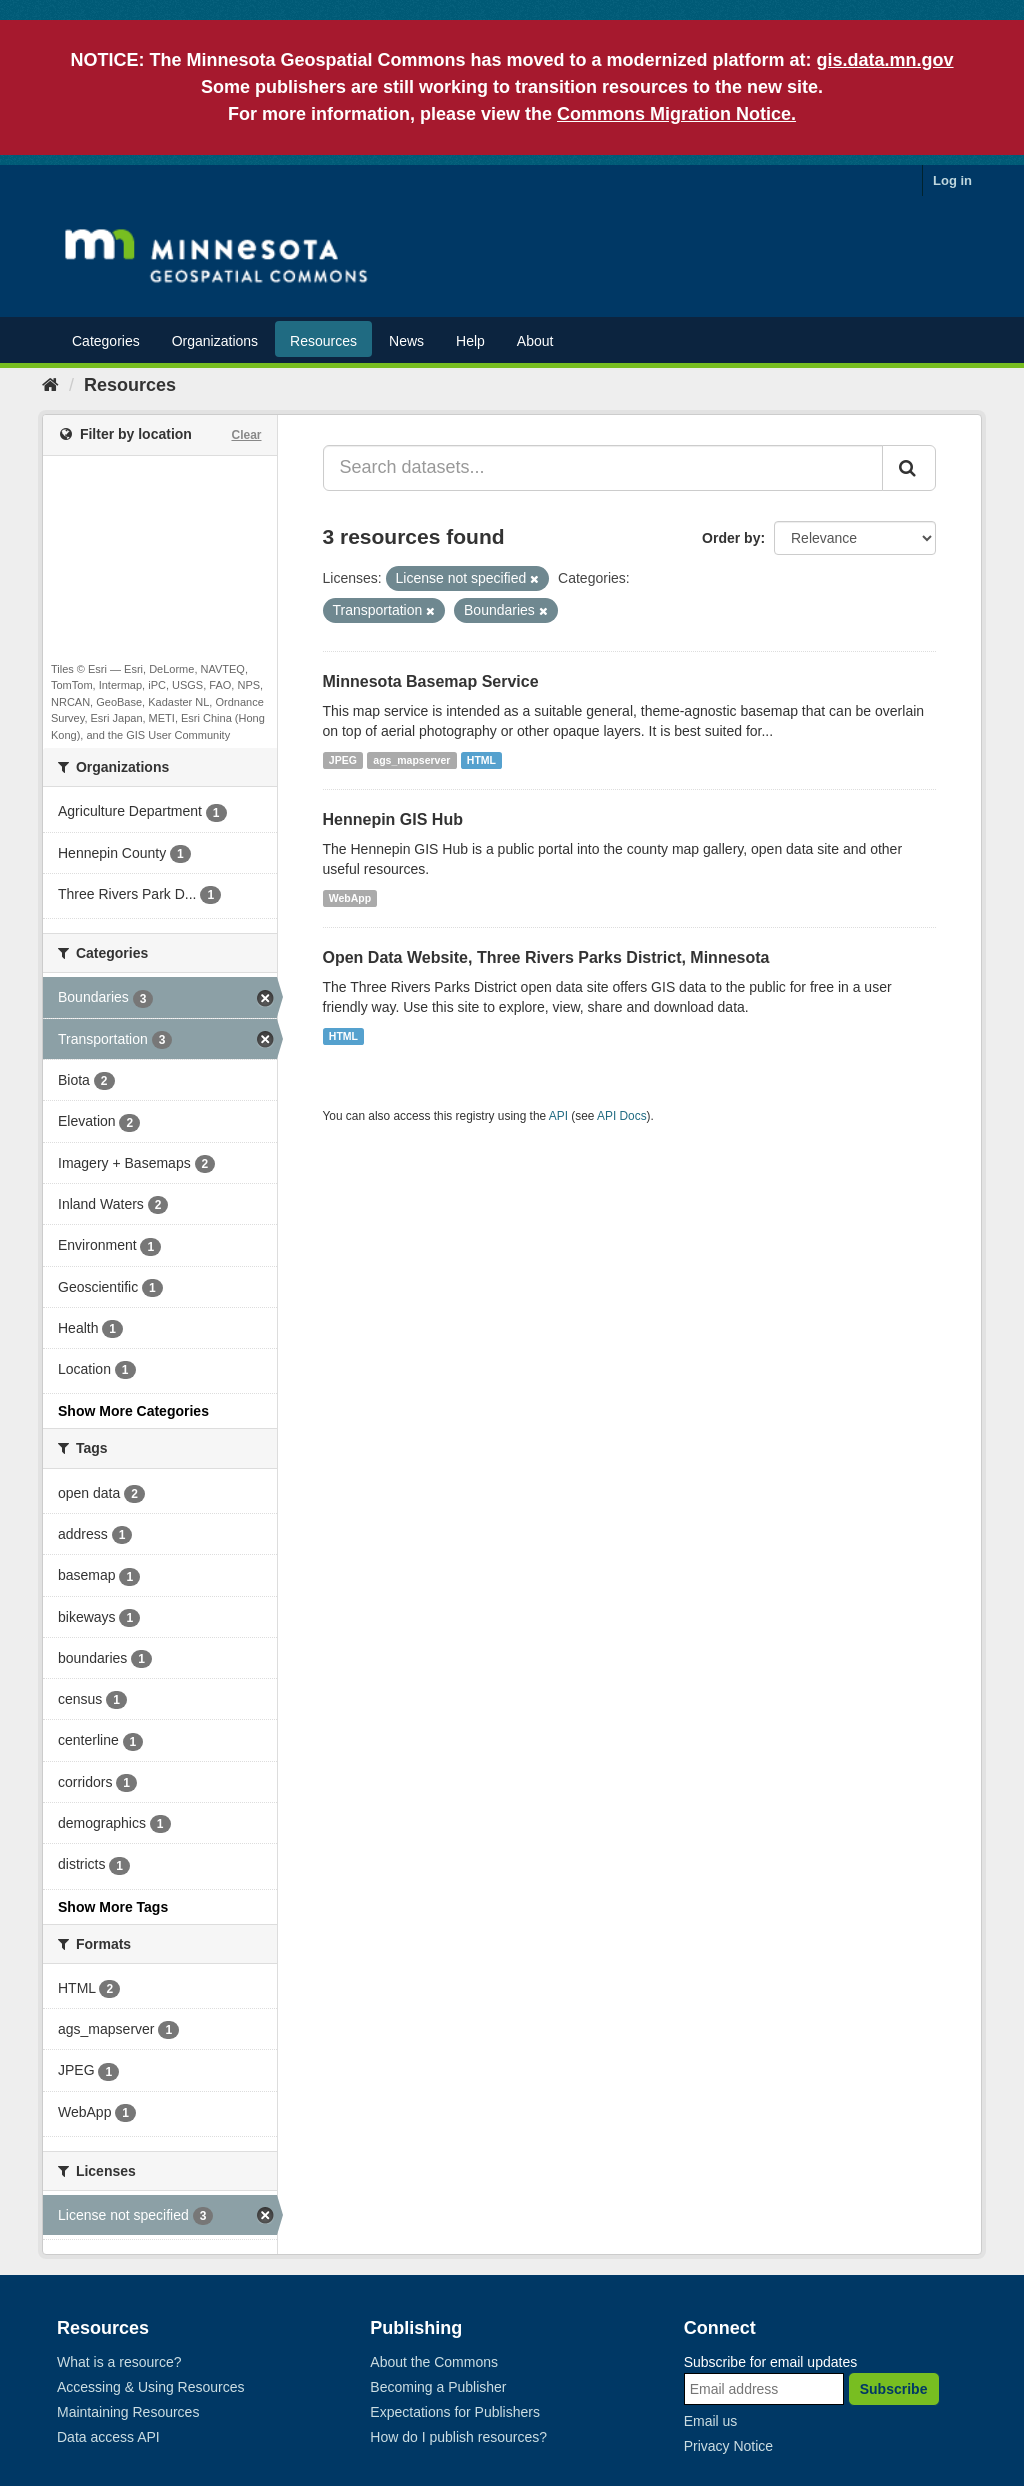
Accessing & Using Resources (151, 2387)
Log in (952, 180)
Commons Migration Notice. (676, 114)
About (535, 341)
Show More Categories (133, 1411)
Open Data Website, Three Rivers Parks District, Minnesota (546, 957)
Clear (246, 435)
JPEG (343, 760)
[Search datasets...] (603, 468)
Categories (106, 341)
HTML (481, 760)
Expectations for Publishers (455, 2412)
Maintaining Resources (128, 2412)
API (558, 1116)
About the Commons (434, 2362)
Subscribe (894, 2389)
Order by (731, 538)
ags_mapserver (411, 760)
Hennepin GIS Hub (393, 819)
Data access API (108, 2437)
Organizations (215, 341)
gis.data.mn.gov (885, 60)
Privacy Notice (728, 2446)
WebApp (350, 898)
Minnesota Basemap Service (431, 681)
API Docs (622, 1116)
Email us (711, 2421)
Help (470, 341)
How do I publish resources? (458, 2437)
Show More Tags (113, 1907)
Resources (323, 341)
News (406, 341)
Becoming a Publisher (438, 2387)
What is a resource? (119, 2362)
